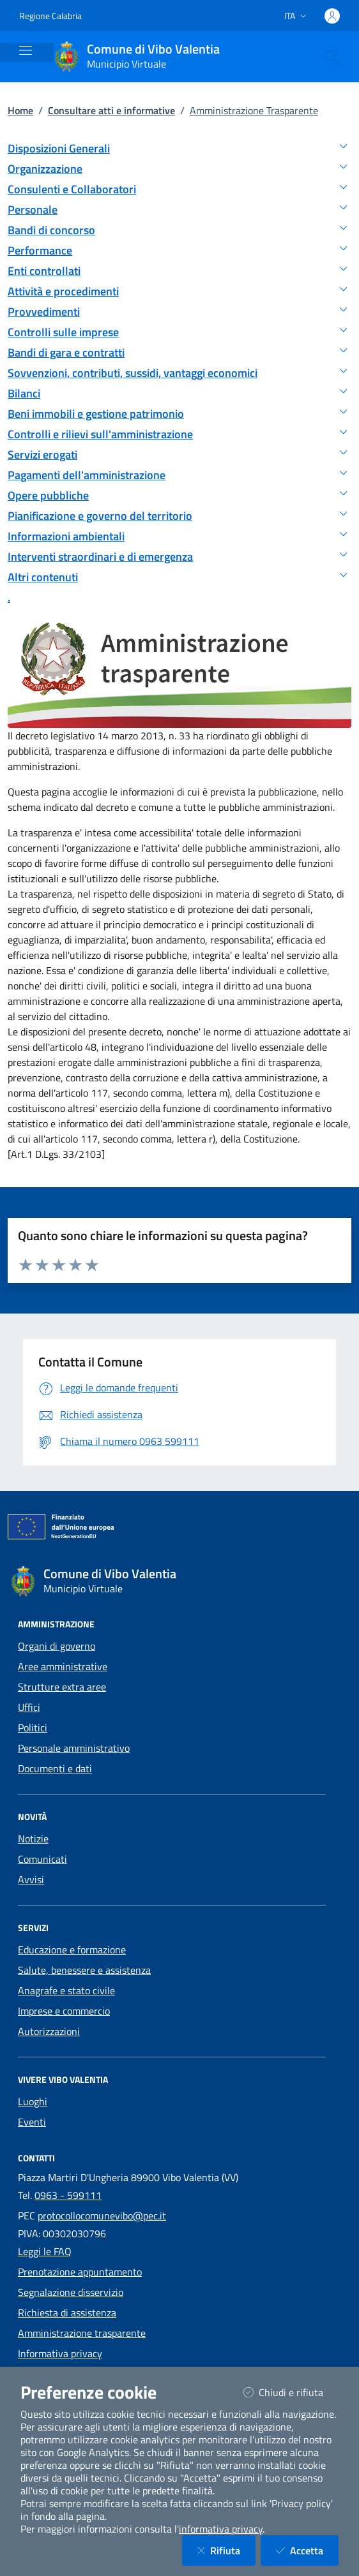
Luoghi (32, 2101)
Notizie (33, 1838)
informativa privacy (221, 2528)
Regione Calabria (50, 15)
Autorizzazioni (49, 2031)
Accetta (307, 2550)
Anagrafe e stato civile (66, 1990)
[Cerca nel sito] (332, 56)
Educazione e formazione (72, 1949)
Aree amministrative (62, 1666)
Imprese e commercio (64, 2010)
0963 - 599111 (68, 2195)
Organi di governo (56, 1646)
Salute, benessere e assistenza (84, 1970)
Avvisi (31, 1879)
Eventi (32, 2121)
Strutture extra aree (62, 1686)
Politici (32, 1727)
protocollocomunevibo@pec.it (102, 2215)
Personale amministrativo (74, 1748)
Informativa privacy (60, 2353)
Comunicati (42, 1859)
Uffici (29, 1707)
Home (20, 110)
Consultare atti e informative (111, 110)
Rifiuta (226, 2550)
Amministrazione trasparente (82, 2333)
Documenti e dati (55, 1768)
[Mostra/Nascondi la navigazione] (25, 50)
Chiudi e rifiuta (291, 2392)
